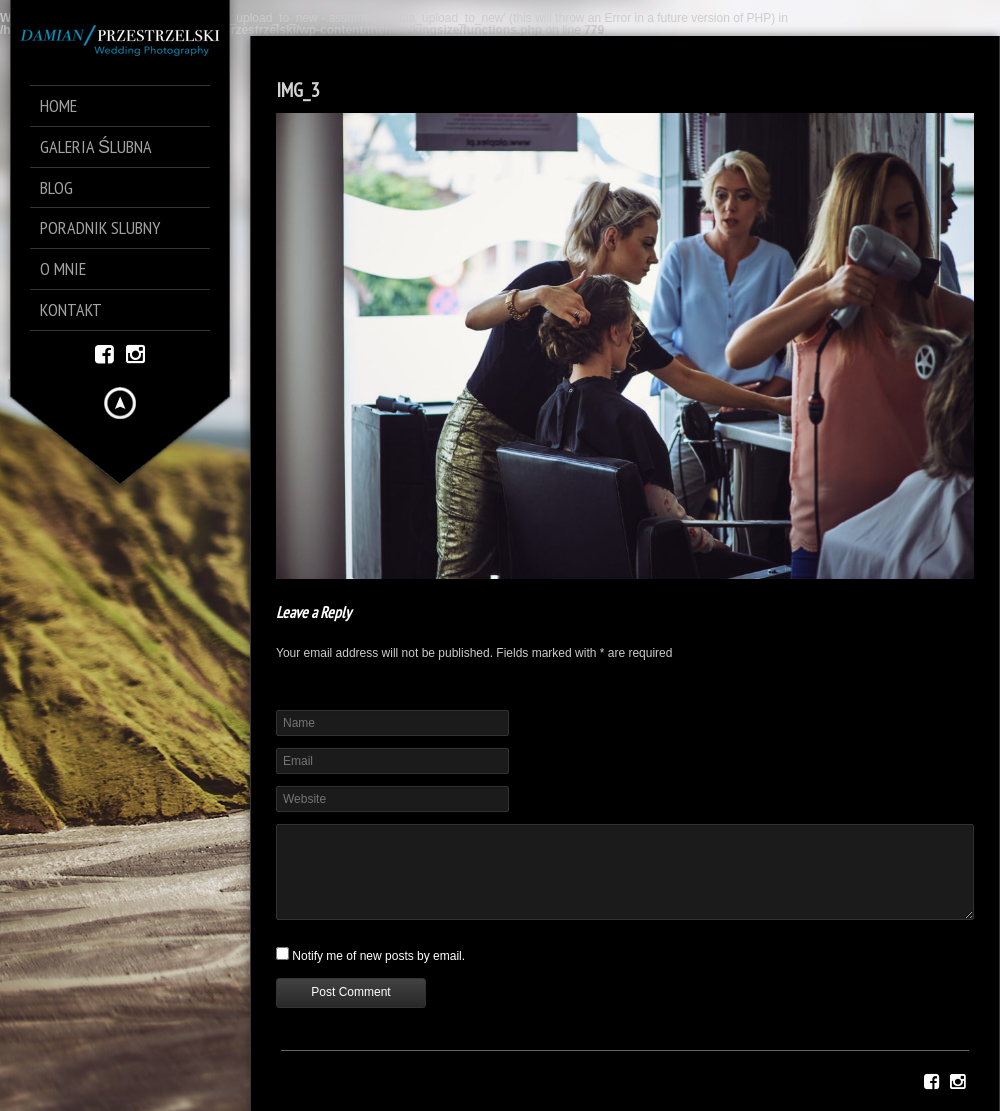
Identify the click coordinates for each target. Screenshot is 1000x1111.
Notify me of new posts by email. (378, 956)
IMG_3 (297, 90)
